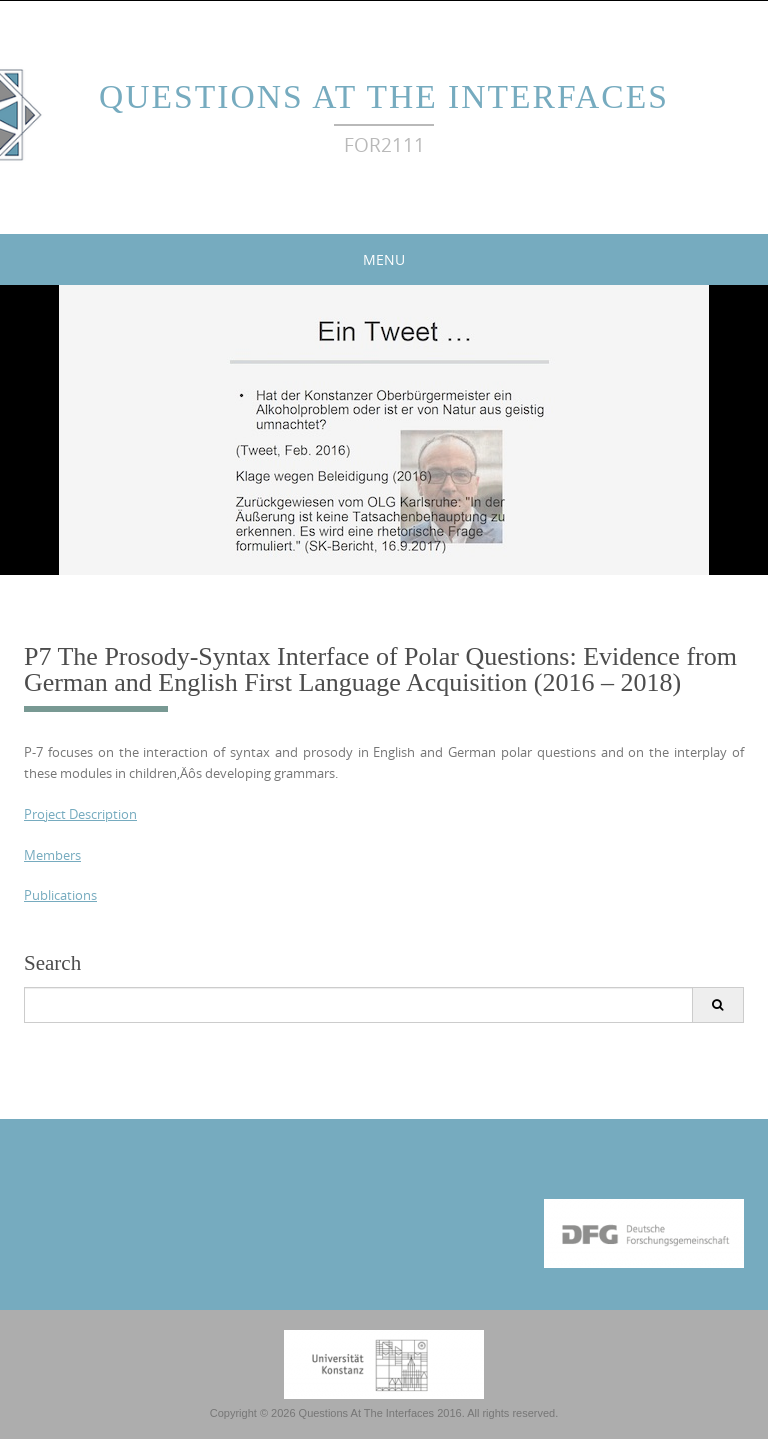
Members (52, 855)
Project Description (80, 814)
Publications (60, 895)
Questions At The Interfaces (384, 96)
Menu (384, 259)
